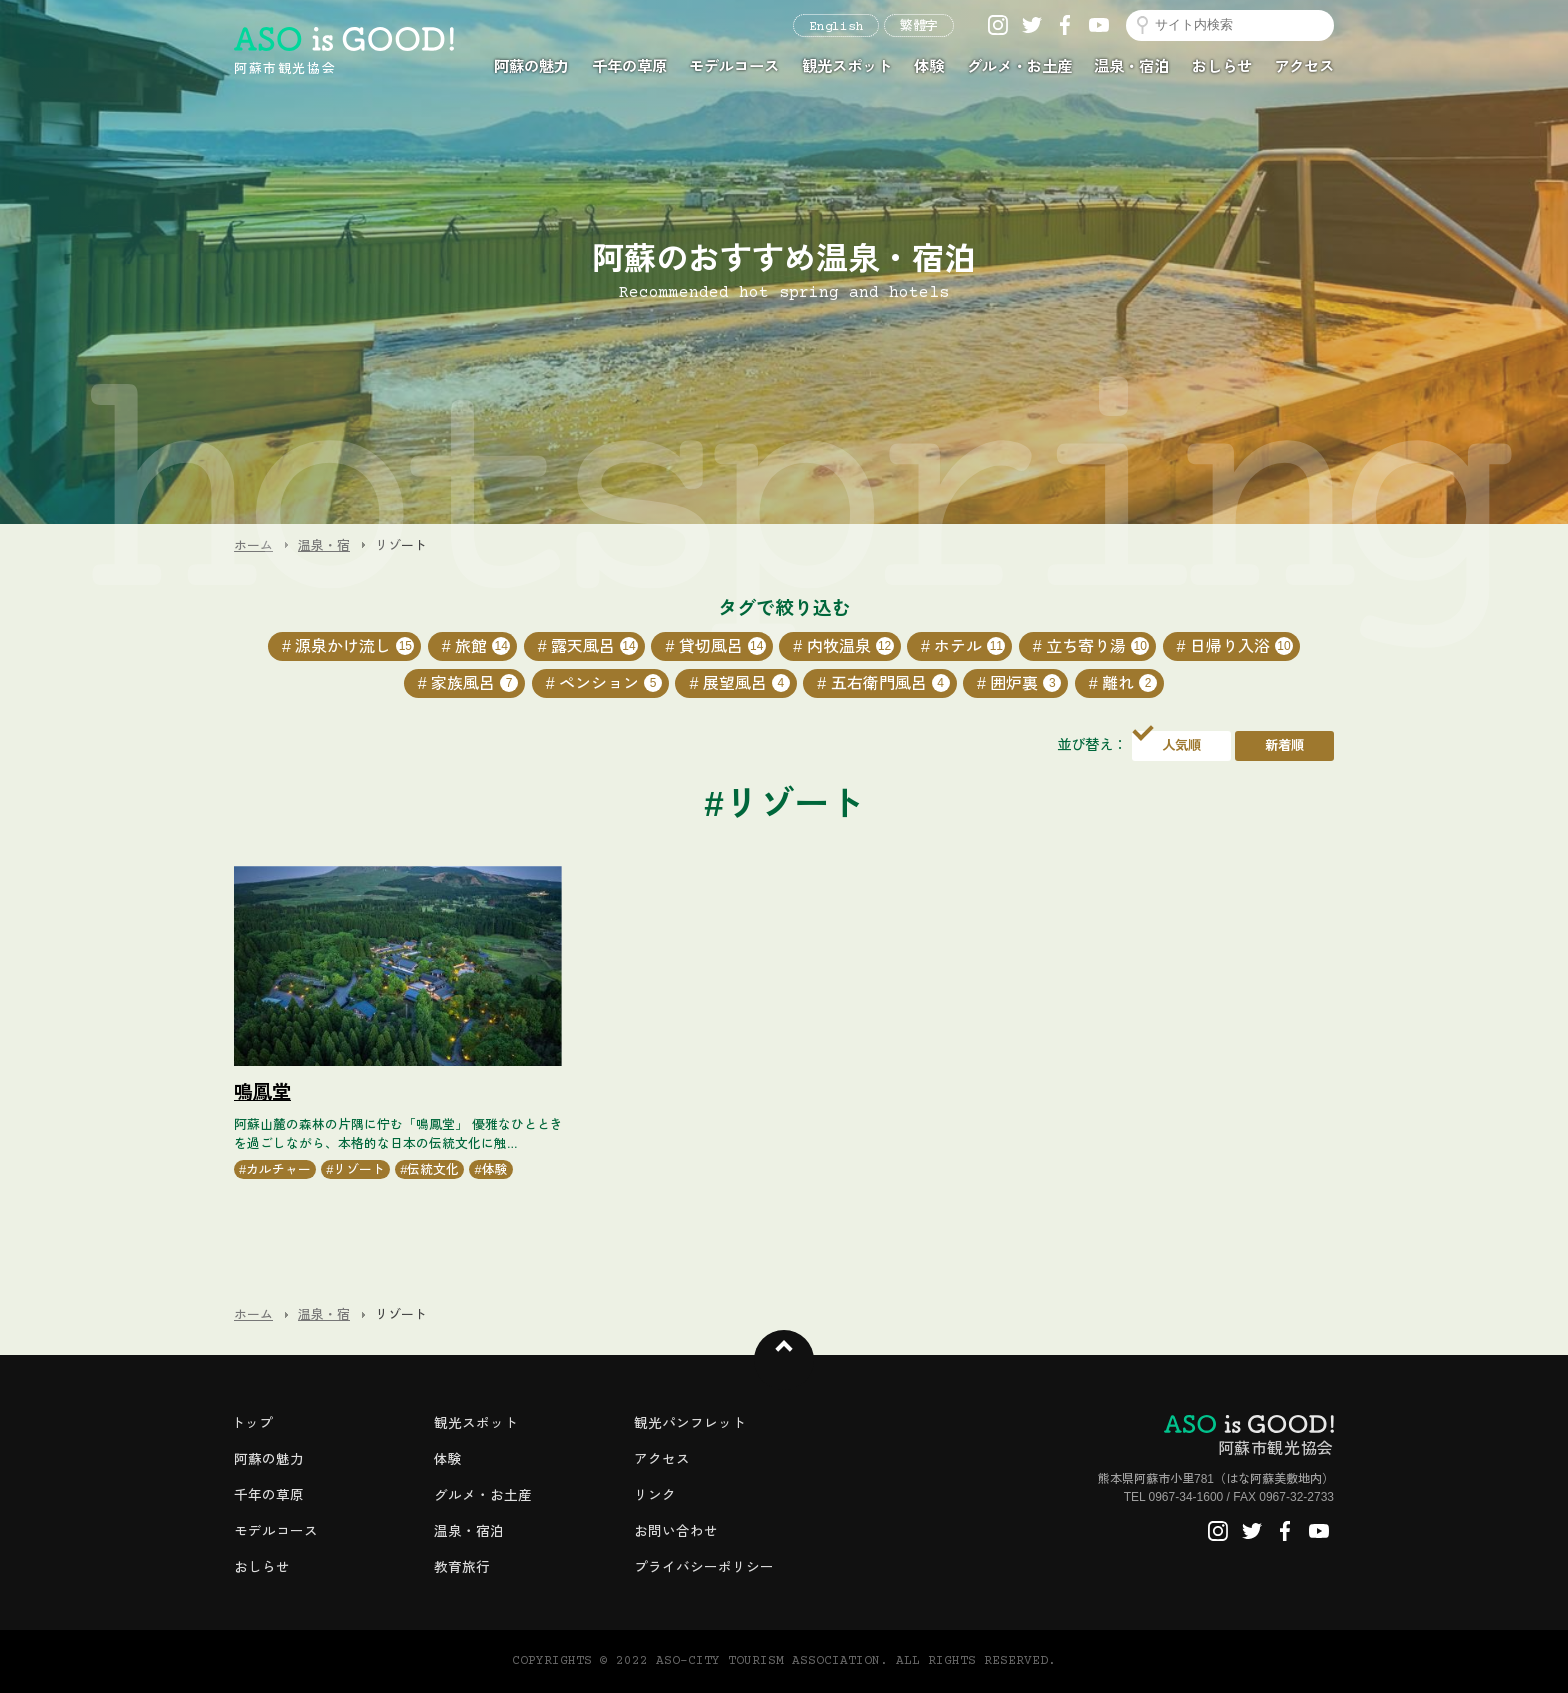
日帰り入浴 (1241, 646)
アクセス (1304, 66)
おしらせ (1222, 66)
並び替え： (1092, 745)
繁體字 (919, 27)
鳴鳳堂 (262, 1092)
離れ (1129, 683)
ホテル (969, 646)
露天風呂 (594, 646)
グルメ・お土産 (1019, 66)
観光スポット (847, 66)
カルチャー (278, 1169)
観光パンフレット (690, 1423)
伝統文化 (433, 1169)
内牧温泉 (850, 646)
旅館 (482, 646)
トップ (252, 1423)
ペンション (610, 683)
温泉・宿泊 (1131, 66)
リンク (655, 1495)
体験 (929, 66)
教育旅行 (462, 1567)
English (836, 27)
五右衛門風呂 (890, 683)
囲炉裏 (1025, 683)
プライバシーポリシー (704, 1567)
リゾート (359, 1169)
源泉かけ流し (354, 646)
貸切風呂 (722, 646)
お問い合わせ (676, 1531)
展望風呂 (746, 683)
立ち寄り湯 (1097, 646)
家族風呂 (474, 683)
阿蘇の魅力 (531, 66)
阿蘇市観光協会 (1249, 1436)
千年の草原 (629, 66)
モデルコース (734, 66)
